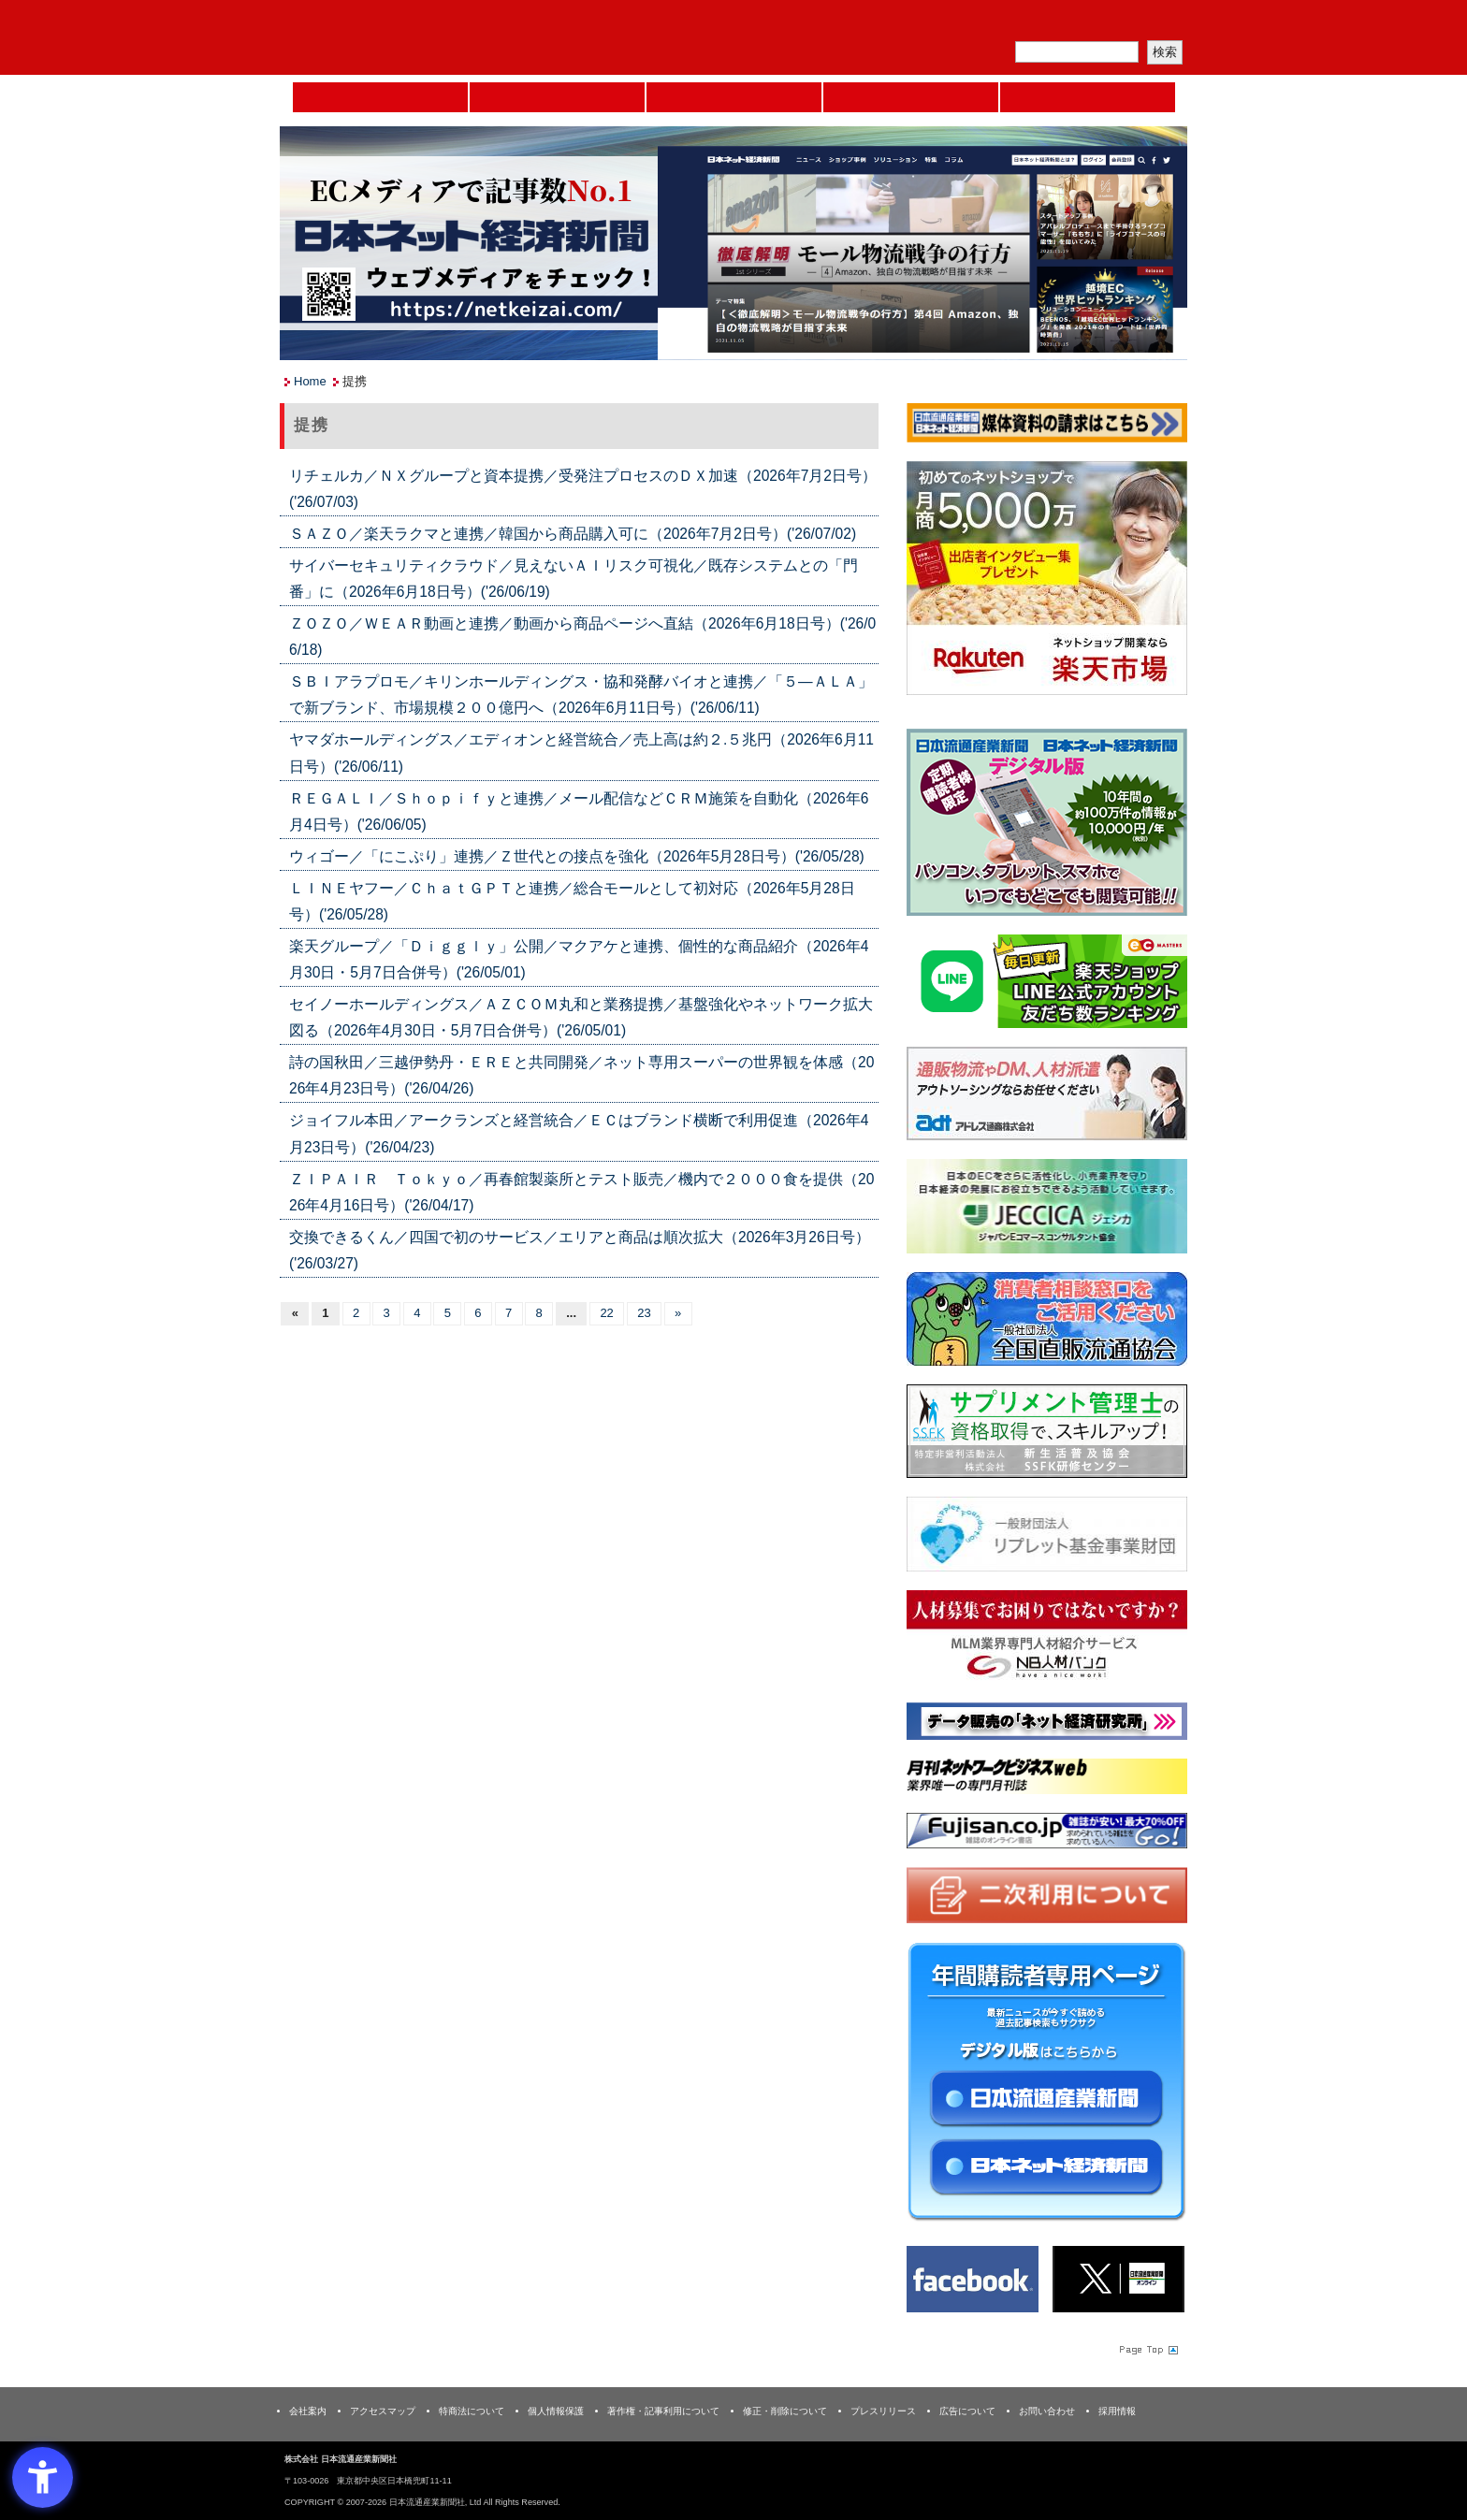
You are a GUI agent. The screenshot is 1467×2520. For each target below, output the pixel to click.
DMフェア (1087, 97)
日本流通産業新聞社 (415, 38)
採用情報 (1117, 2411)
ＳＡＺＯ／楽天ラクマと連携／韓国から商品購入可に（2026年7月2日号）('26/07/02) (572, 534)
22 (606, 1313)
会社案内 (308, 2411)
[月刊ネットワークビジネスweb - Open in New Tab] (1047, 1781)
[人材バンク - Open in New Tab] (1047, 1641)
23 (643, 1313)
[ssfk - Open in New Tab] (1047, 1434)
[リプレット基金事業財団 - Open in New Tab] (1047, 1538)
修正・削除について (785, 2411)
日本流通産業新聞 (733, 97)
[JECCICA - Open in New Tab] (1047, 1210)
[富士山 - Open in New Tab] (1047, 1834)
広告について (967, 2411)
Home (380, 97)
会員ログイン (1142, 24)
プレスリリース (883, 2411)
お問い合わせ (1047, 2411)
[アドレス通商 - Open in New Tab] (1047, 1097)
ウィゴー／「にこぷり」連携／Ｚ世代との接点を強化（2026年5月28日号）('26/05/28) (576, 856)
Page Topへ (1147, 2349)
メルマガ (968, 24)
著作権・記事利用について (663, 2411)
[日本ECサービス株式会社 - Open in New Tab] (1047, 985)
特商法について (471, 2411)
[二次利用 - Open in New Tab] (1047, 1899)
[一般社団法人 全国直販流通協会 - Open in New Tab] (1047, 1322)
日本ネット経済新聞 (910, 97)
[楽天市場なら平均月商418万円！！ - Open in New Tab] (1047, 581)
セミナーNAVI (557, 97)
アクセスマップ (382, 2411)
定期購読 (1055, 24)
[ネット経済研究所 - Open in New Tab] (1047, 1725)
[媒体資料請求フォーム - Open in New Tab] (1047, 426)
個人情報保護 (556, 2411)
